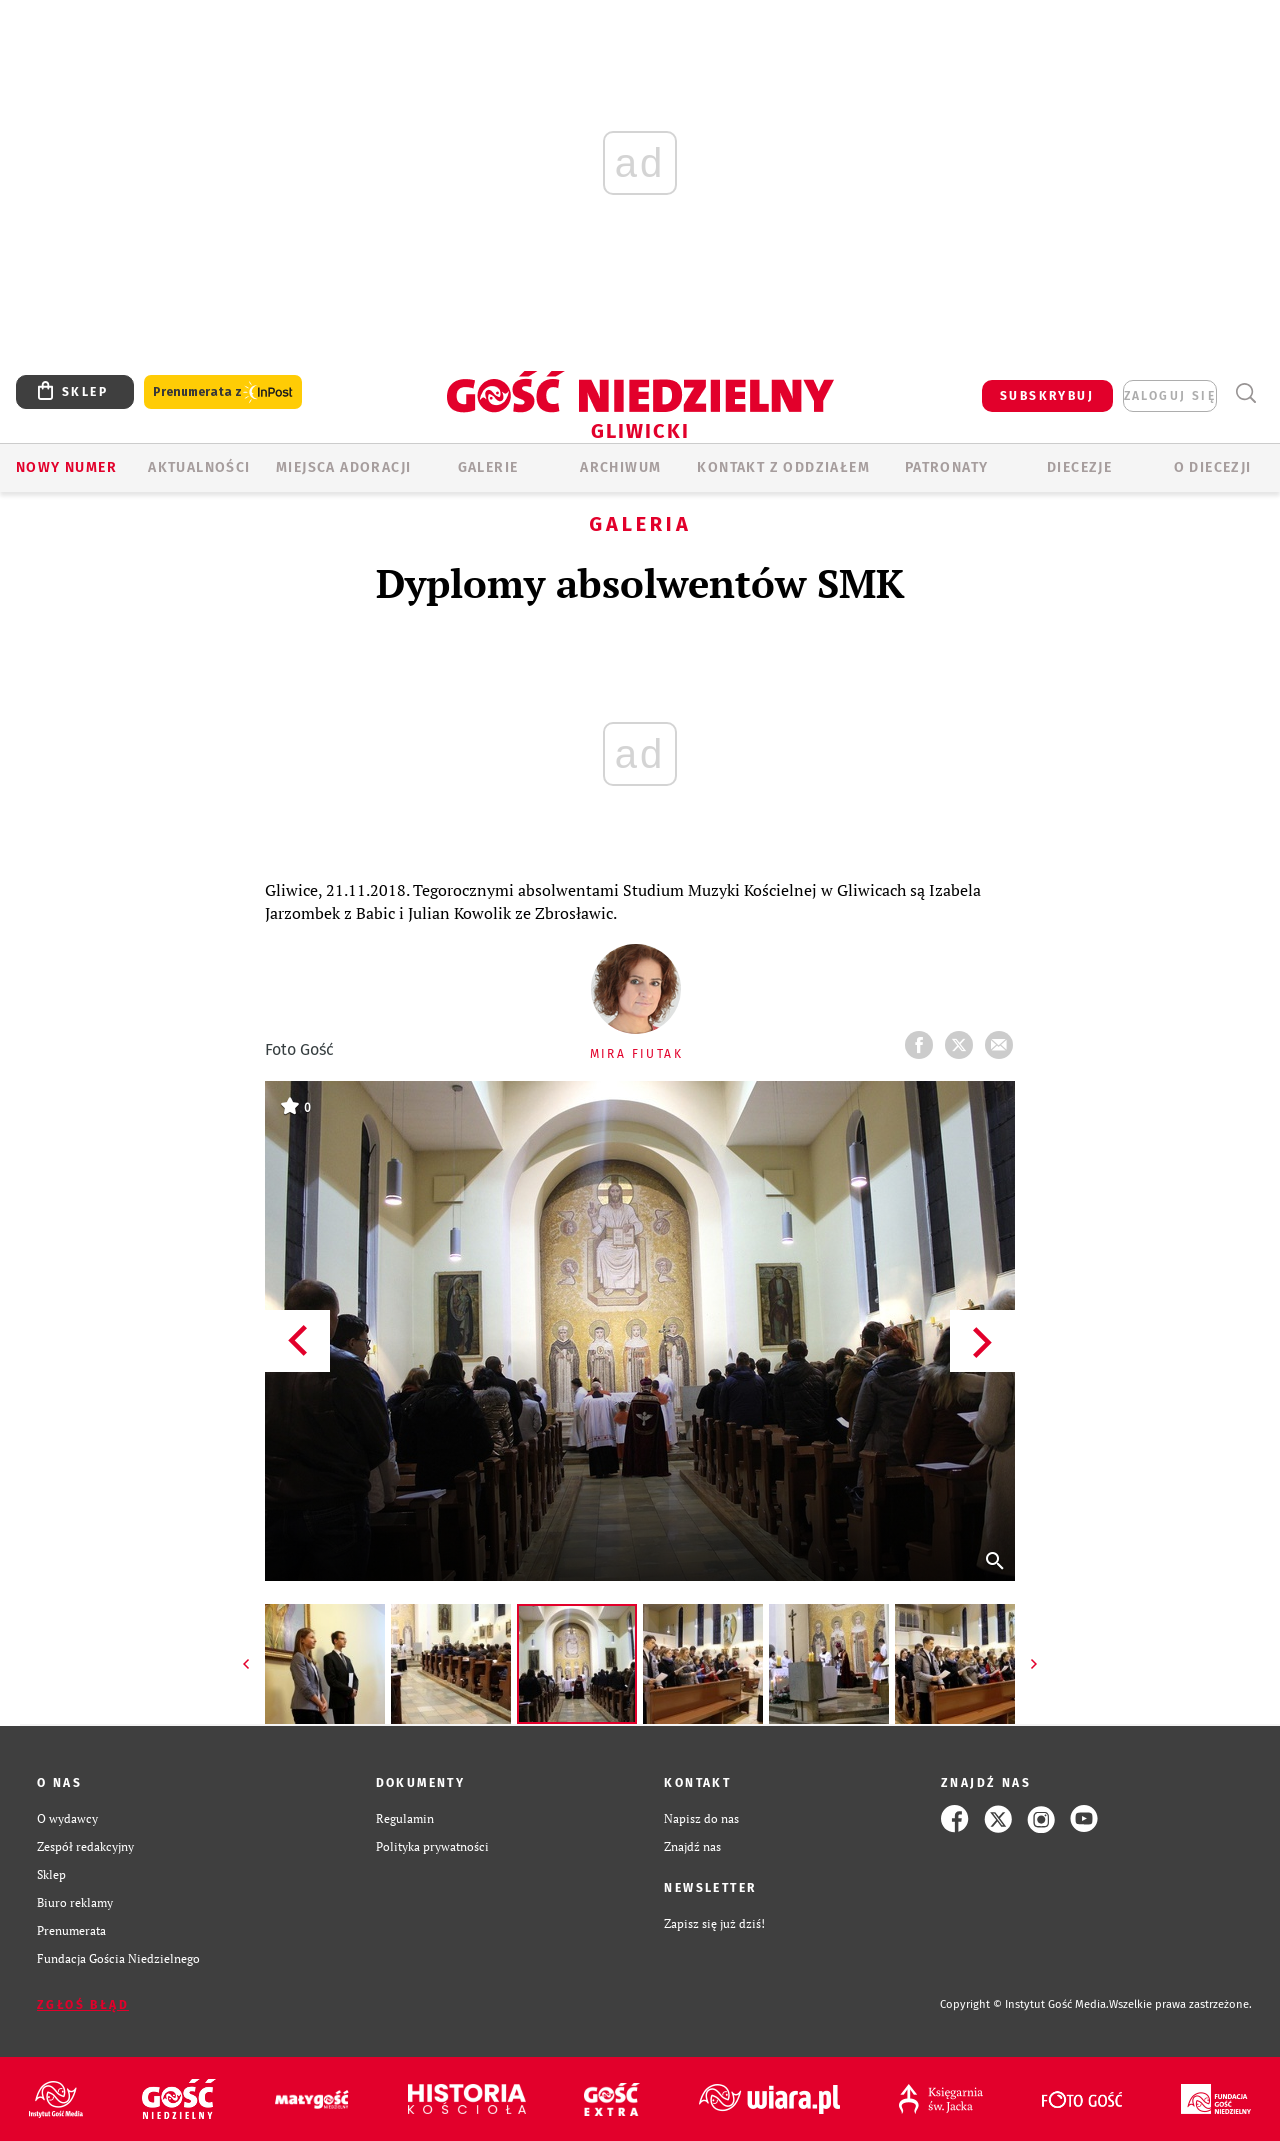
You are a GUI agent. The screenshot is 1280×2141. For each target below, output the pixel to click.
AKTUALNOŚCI (199, 467)
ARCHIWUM (620, 467)
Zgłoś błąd (83, 2005)
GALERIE (488, 467)
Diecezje (1079, 467)
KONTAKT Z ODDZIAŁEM (783, 467)
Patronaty (947, 467)
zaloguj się (1170, 396)
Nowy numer (66, 467)
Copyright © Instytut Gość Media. (1024, 2004)
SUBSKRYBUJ (1047, 396)
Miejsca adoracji (343, 467)
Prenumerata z (223, 392)
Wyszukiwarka (1245, 393)
